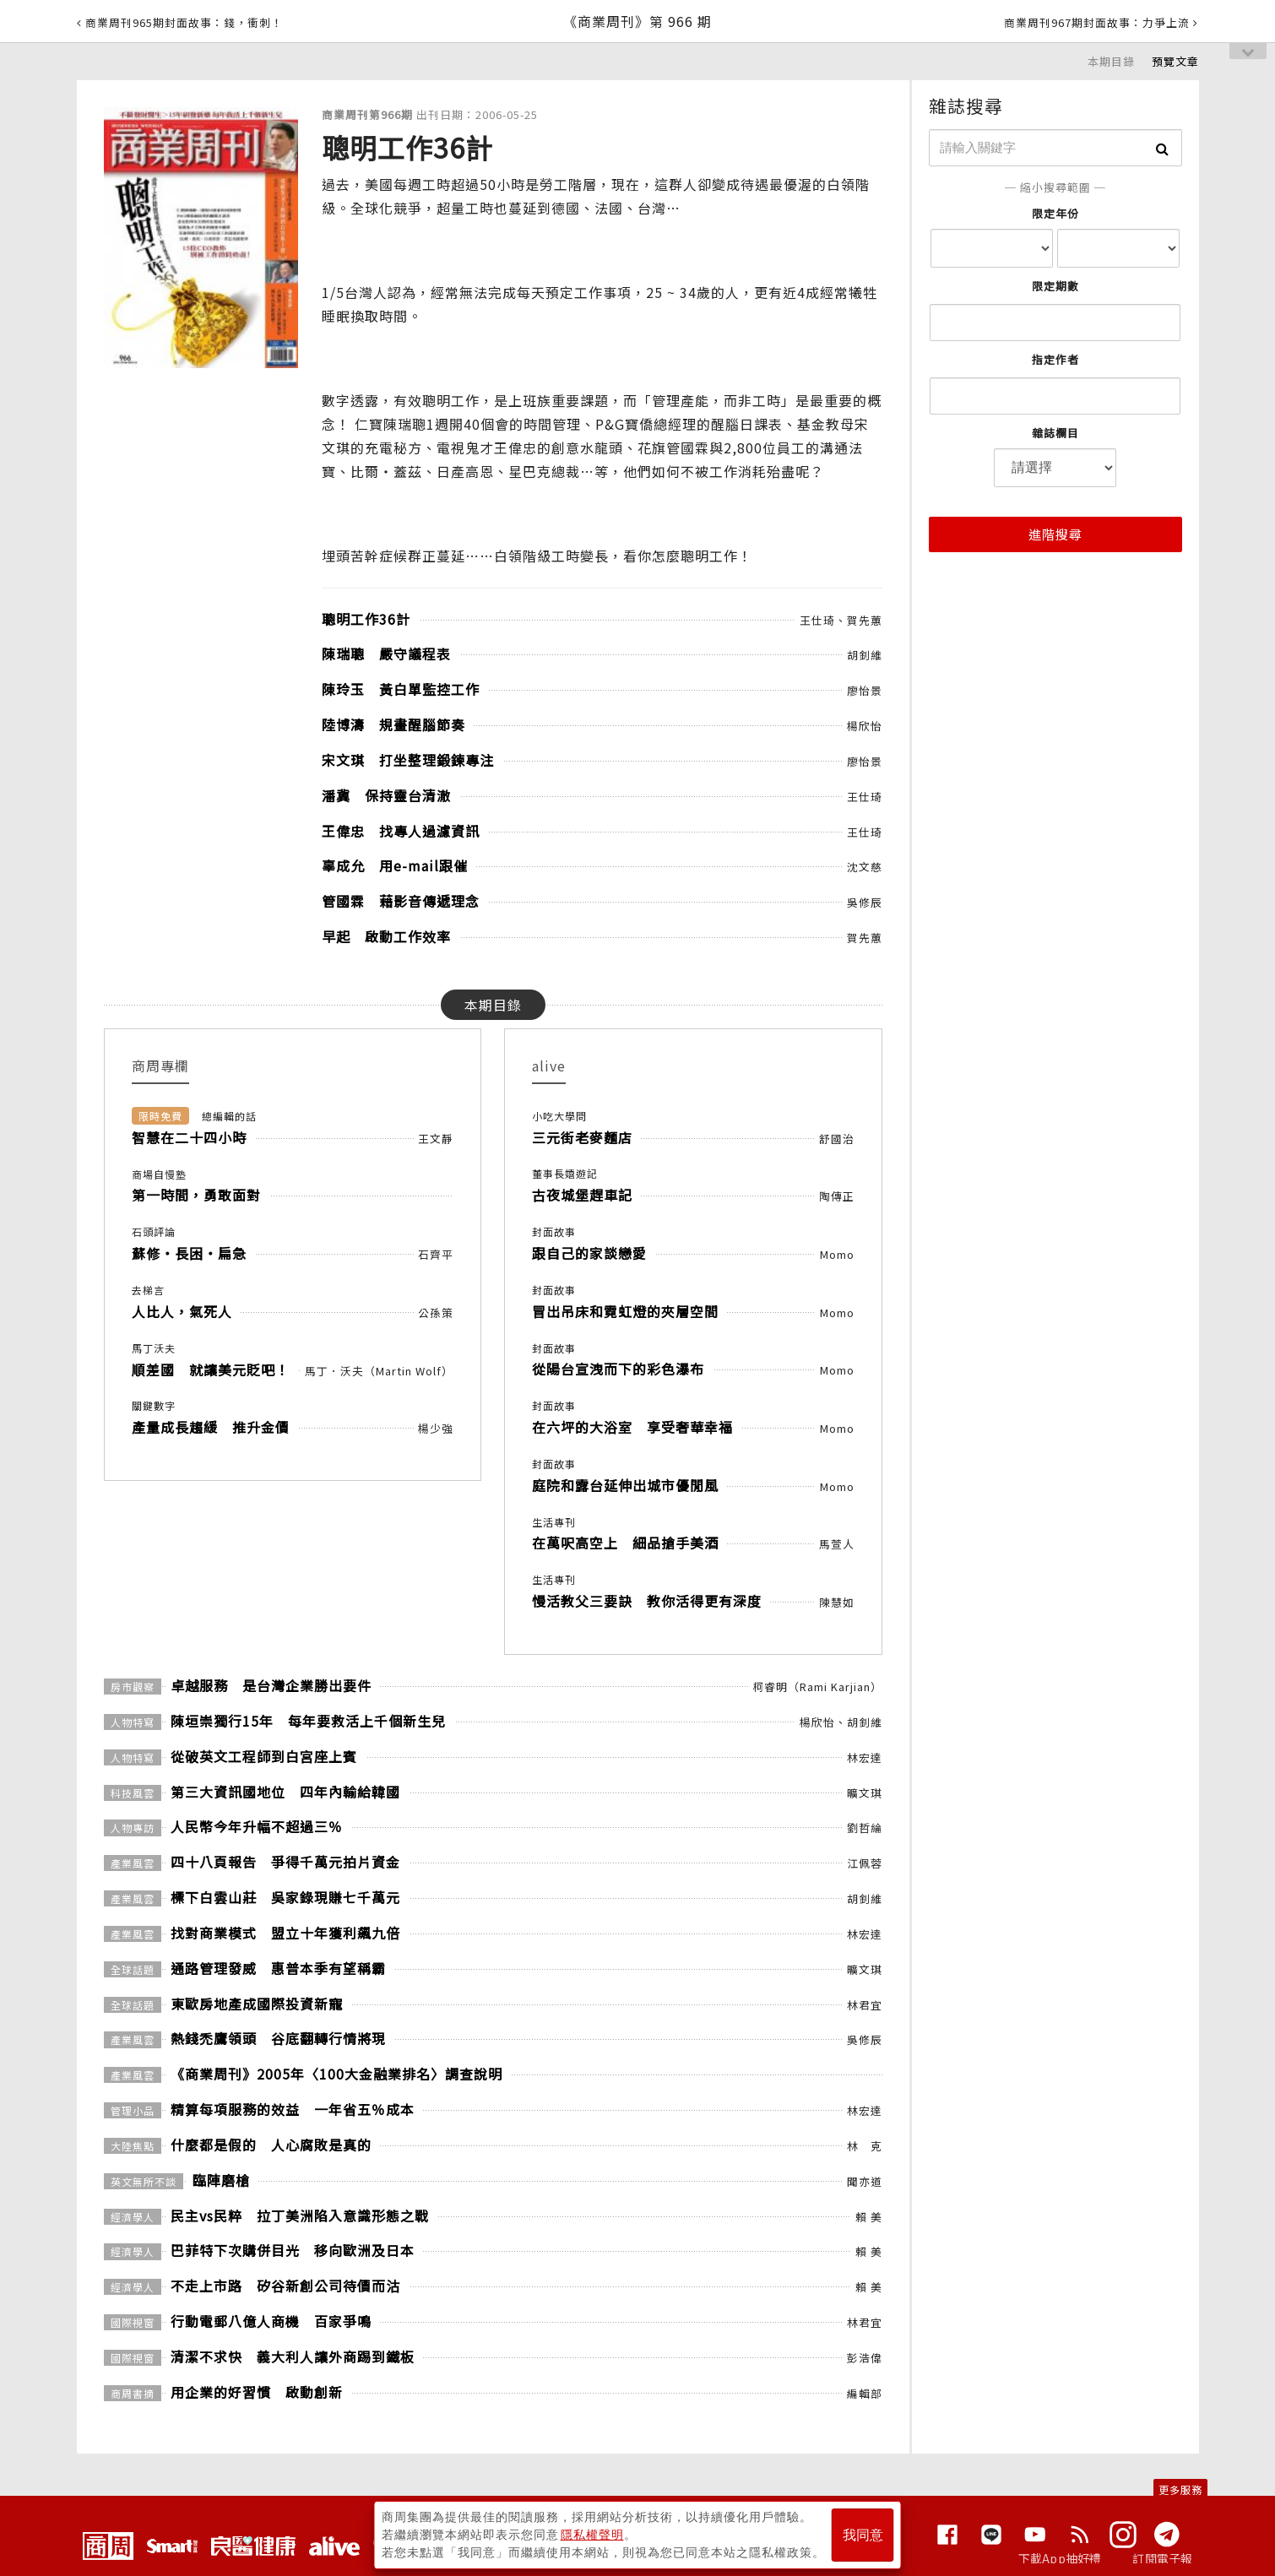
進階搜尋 (1055, 534)
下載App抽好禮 (1060, 2558)
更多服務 (1180, 2489)
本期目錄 (1111, 61)
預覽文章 (1175, 61)
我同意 (863, 2535)
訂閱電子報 (1162, 2558)
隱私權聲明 (592, 2534)
